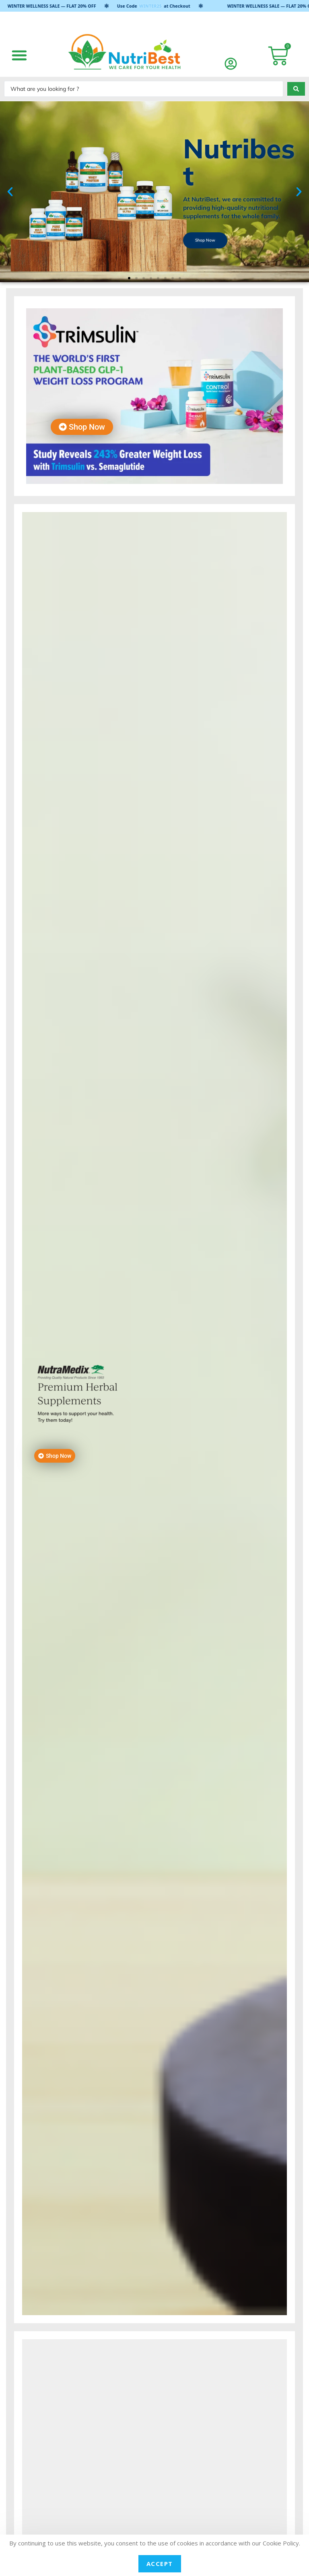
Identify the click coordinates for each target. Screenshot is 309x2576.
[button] (19, 55)
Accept (159, 2564)
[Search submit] (296, 89)
